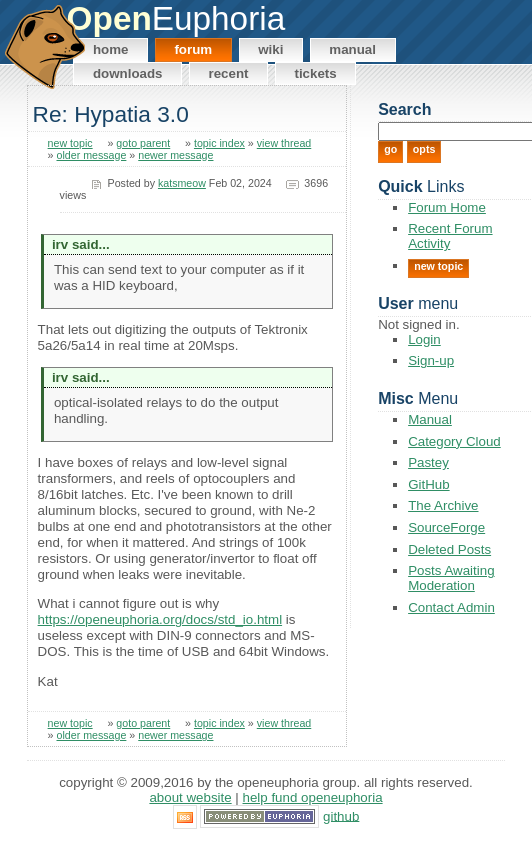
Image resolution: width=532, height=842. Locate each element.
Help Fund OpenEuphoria (313, 797)
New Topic (438, 266)
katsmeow (182, 183)
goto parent (143, 143)
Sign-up (431, 360)
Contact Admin (451, 607)
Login (424, 339)
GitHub (428, 484)
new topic (70, 143)
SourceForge (446, 527)
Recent (228, 73)
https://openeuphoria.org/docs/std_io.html (160, 619)
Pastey (428, 462)
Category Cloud (454, 441)
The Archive (443, 505)
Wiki (270, 49)
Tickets (315, 73)
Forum (193, 49)
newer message (175, 155)
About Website (190, 797)
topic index (219, 143)
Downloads (128, 73)
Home (111, 49)
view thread (284, 143)
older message (91, 155)
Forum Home (447, 207)
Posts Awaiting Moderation (451, 578)
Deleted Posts (449, 549)
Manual (352, 49)
